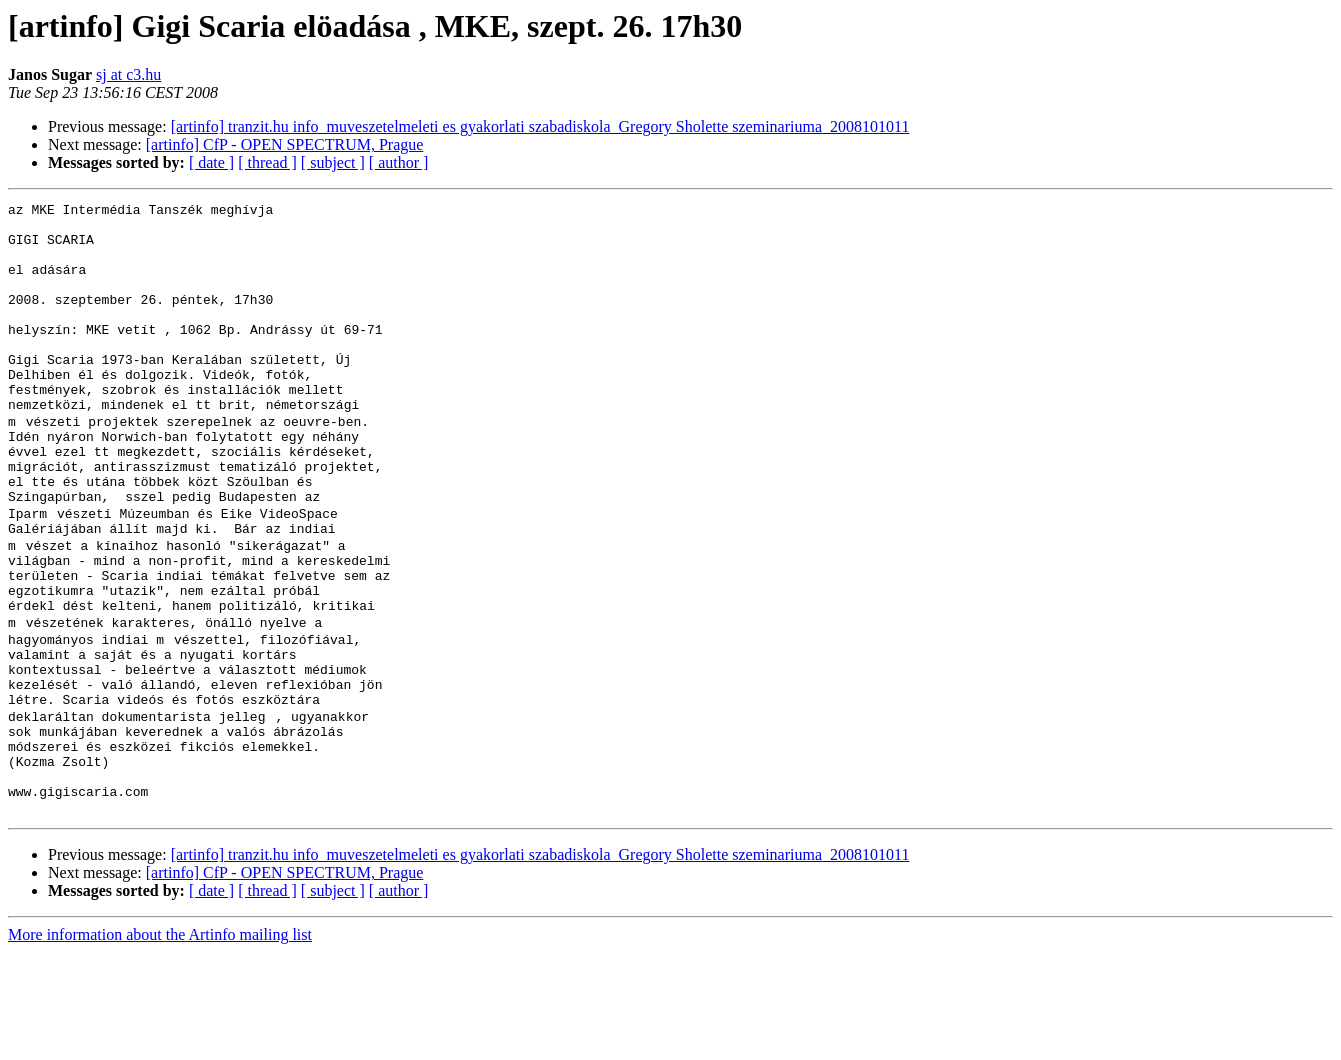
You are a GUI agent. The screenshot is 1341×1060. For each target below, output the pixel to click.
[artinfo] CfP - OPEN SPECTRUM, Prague (285, 144)
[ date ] (211, 162)
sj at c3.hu (128, 74)
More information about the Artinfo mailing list (160, 1042)
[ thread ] (267, 162)
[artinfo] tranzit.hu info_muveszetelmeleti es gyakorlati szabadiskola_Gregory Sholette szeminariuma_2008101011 (540, 126)
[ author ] (399, 162)
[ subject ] (333, 162)
